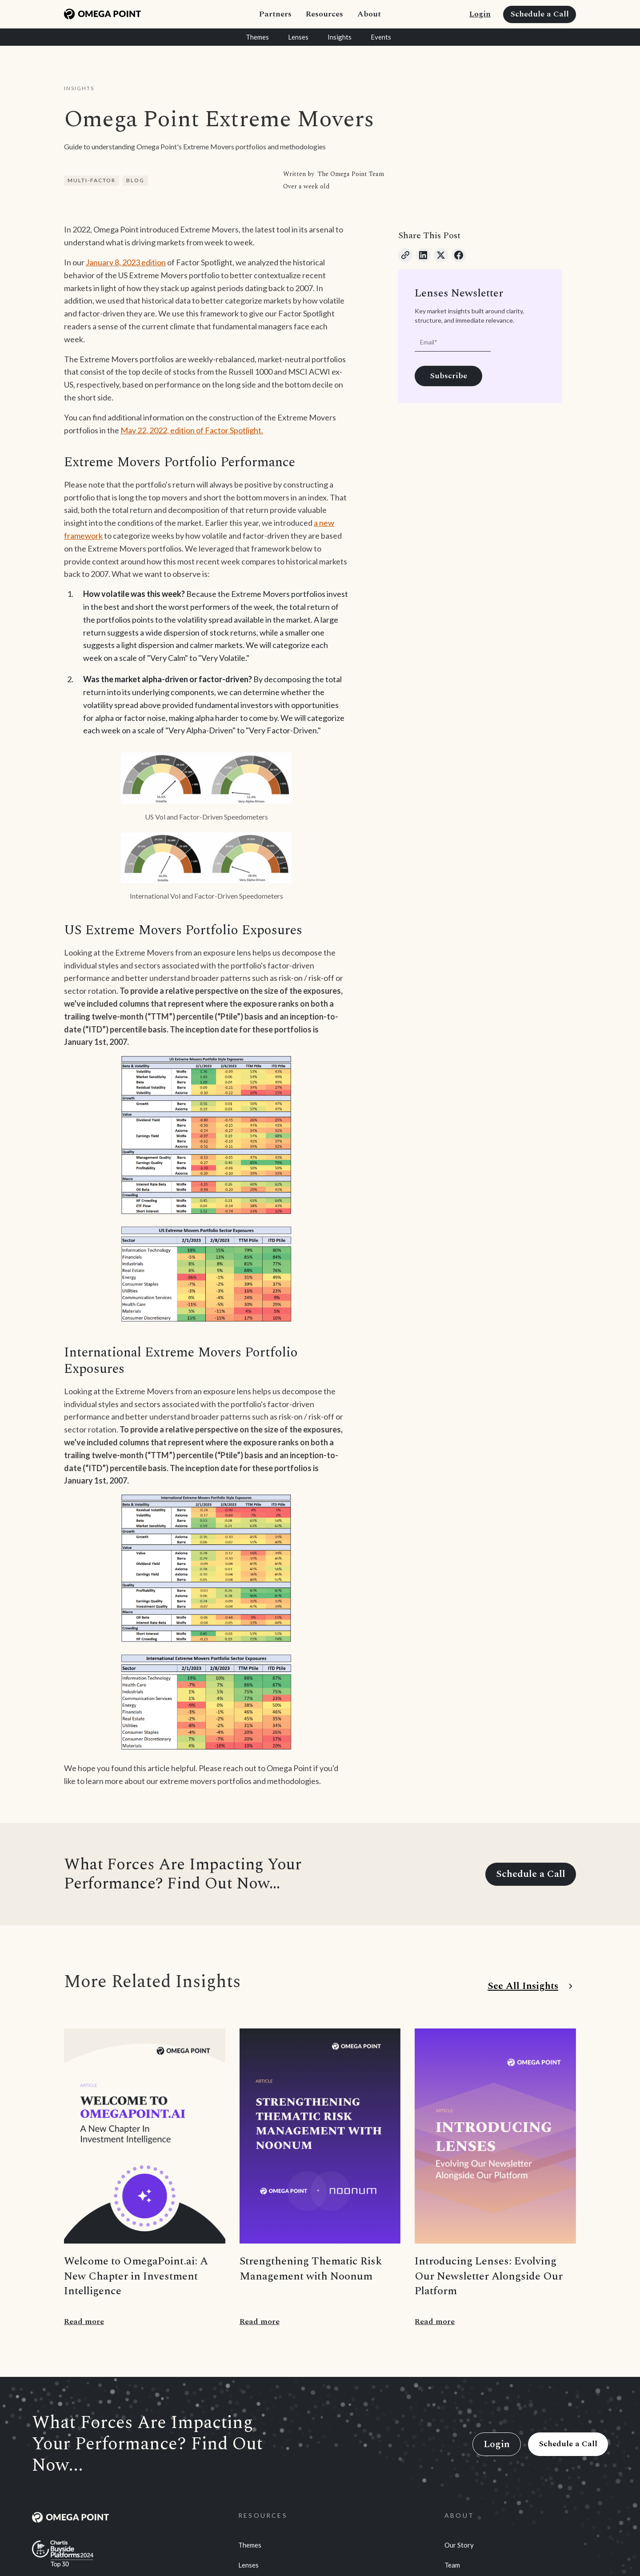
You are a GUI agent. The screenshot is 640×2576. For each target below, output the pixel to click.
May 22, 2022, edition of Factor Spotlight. (191, 430)
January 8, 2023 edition (126, 262)
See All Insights (523, 1986)
